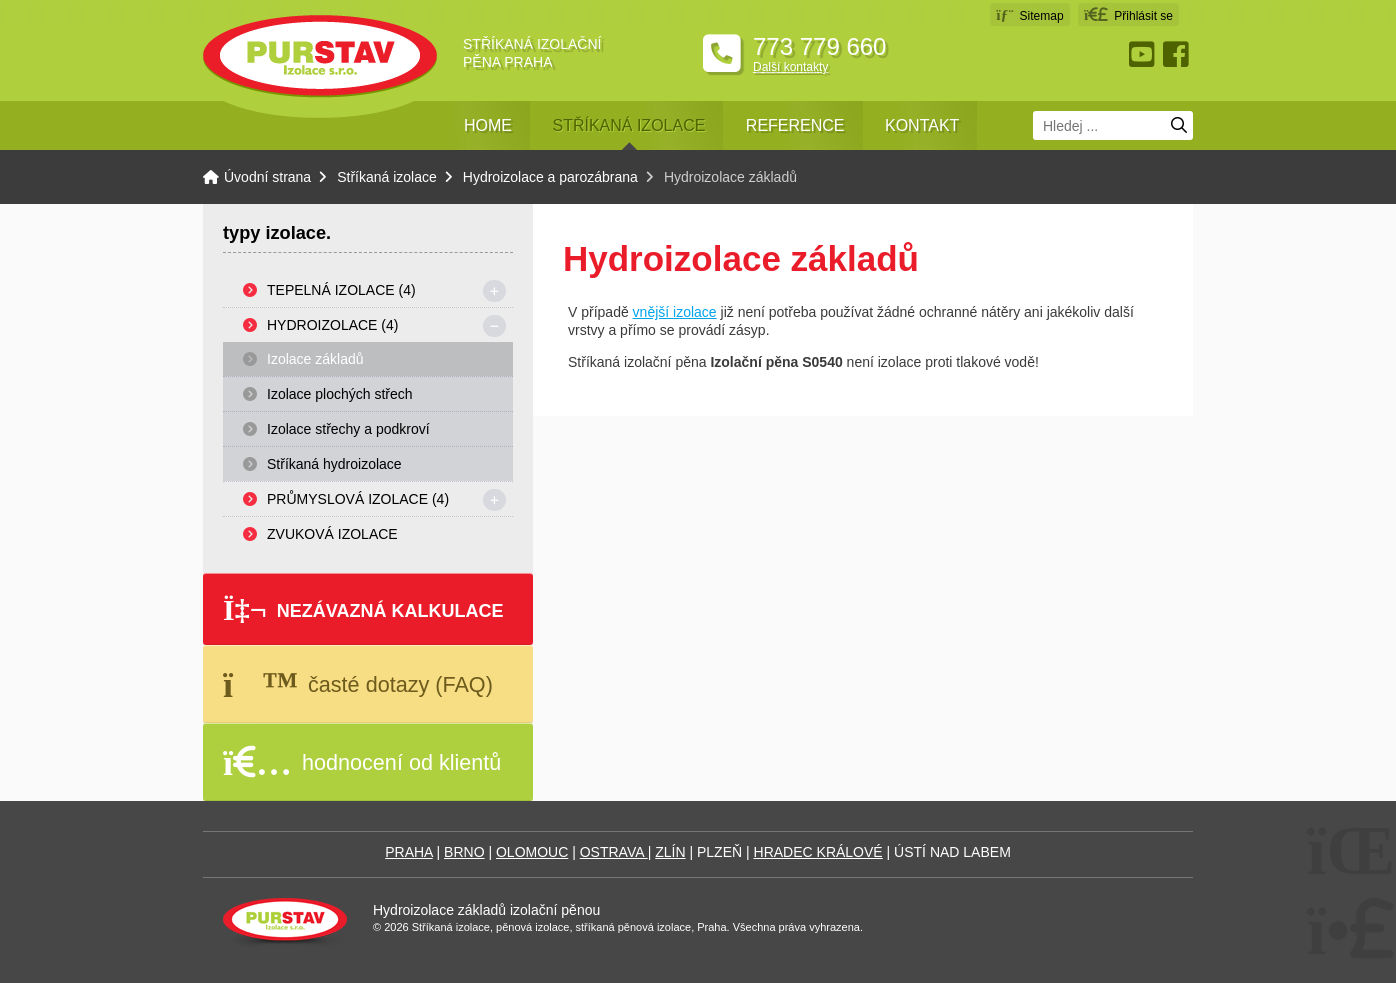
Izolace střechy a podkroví (348, 429)
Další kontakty (790, 67)
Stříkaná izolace (628, 125)
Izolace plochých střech (340, 394)
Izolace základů (315, 359)
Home (488, 125)
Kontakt (922, 125)
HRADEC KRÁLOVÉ (818, 852)
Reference (795, 125)
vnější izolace (675, 312)
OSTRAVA (614, 852)
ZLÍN (670, 852)
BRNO (464, 852)
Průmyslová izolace (358, 499)
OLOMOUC (532, 852)
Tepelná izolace (341, 290)
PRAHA (408, 852)
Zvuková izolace (332, 534)
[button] (1128, 14)
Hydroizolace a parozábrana (550, 177)
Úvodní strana (320, 56)
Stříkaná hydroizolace (334, 464)
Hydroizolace (332, 325)
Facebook (1178, 54)
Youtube (1144, 54)
